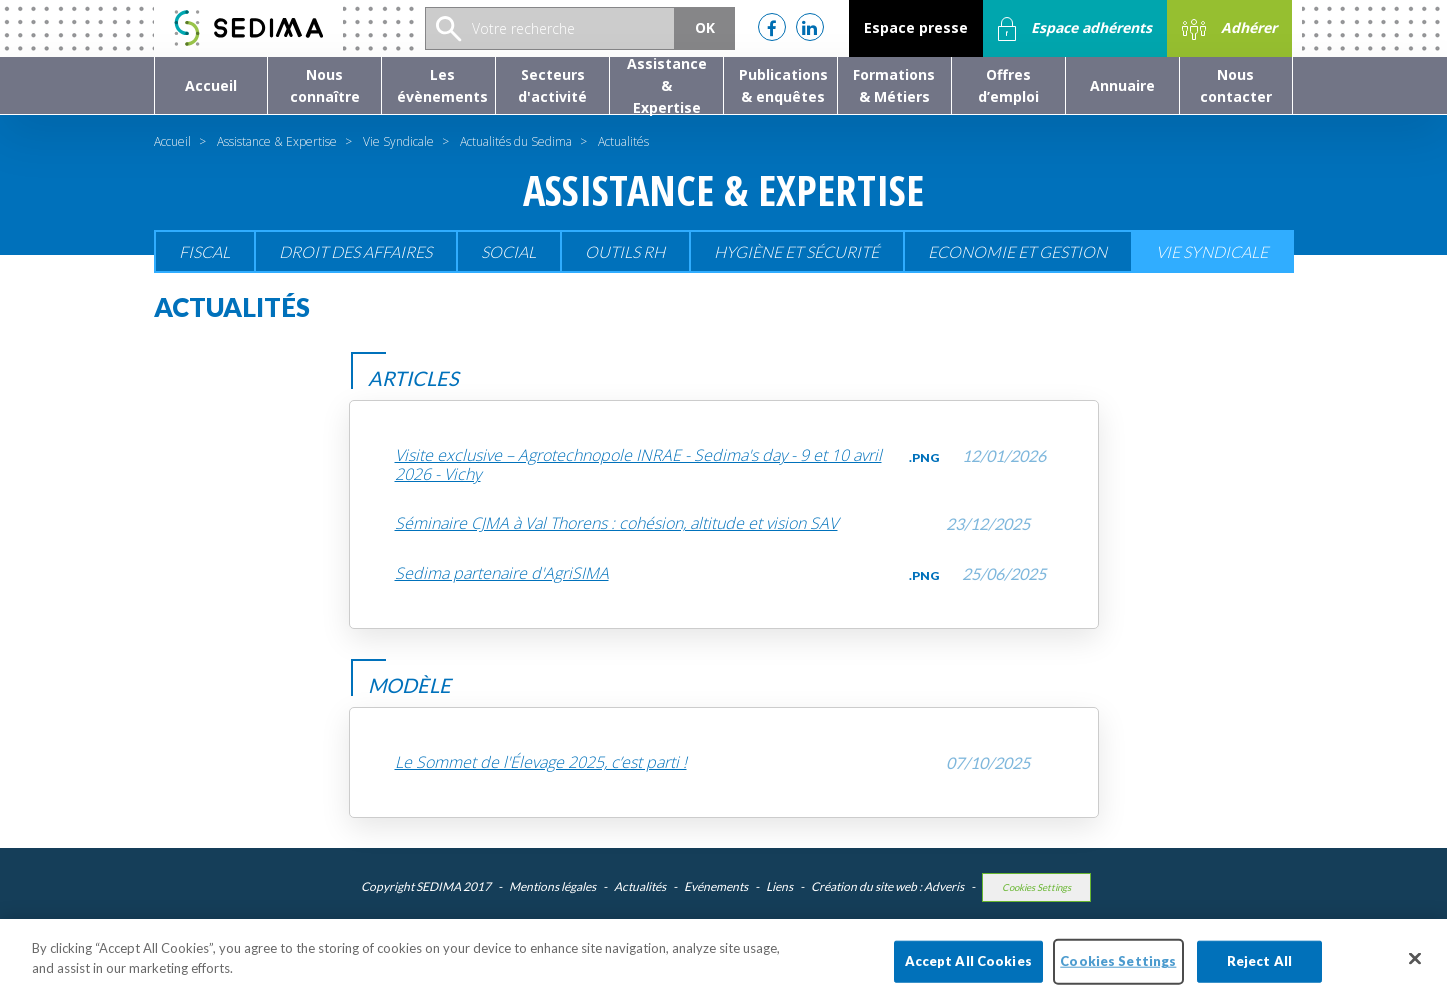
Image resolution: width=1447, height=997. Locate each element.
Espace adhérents (1075, 29)
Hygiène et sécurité (796, 251)
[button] (324, 85)
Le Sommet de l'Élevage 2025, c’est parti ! (541, 762)
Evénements (716, 886)
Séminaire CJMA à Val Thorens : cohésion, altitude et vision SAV (616, 523)
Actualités (640, 886)
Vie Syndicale (398, 141)
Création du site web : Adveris (887, 886)
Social (508, 251)
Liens (779, 886)
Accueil (172, 141)
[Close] (1415, 966)
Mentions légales (552, 886)
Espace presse (916, 27)
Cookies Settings (1036, 887)
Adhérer (1229, 29)
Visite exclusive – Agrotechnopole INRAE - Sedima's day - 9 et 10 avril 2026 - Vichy (638, 465)
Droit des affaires (355, 251)
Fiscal (204, 251)
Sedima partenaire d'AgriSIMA (502, 573)
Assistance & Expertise (277, 141)
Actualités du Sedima (516, 141)
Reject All (1259, 968)
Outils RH (625, 251)
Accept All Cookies (968, 968)
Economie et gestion (1017, 251)
